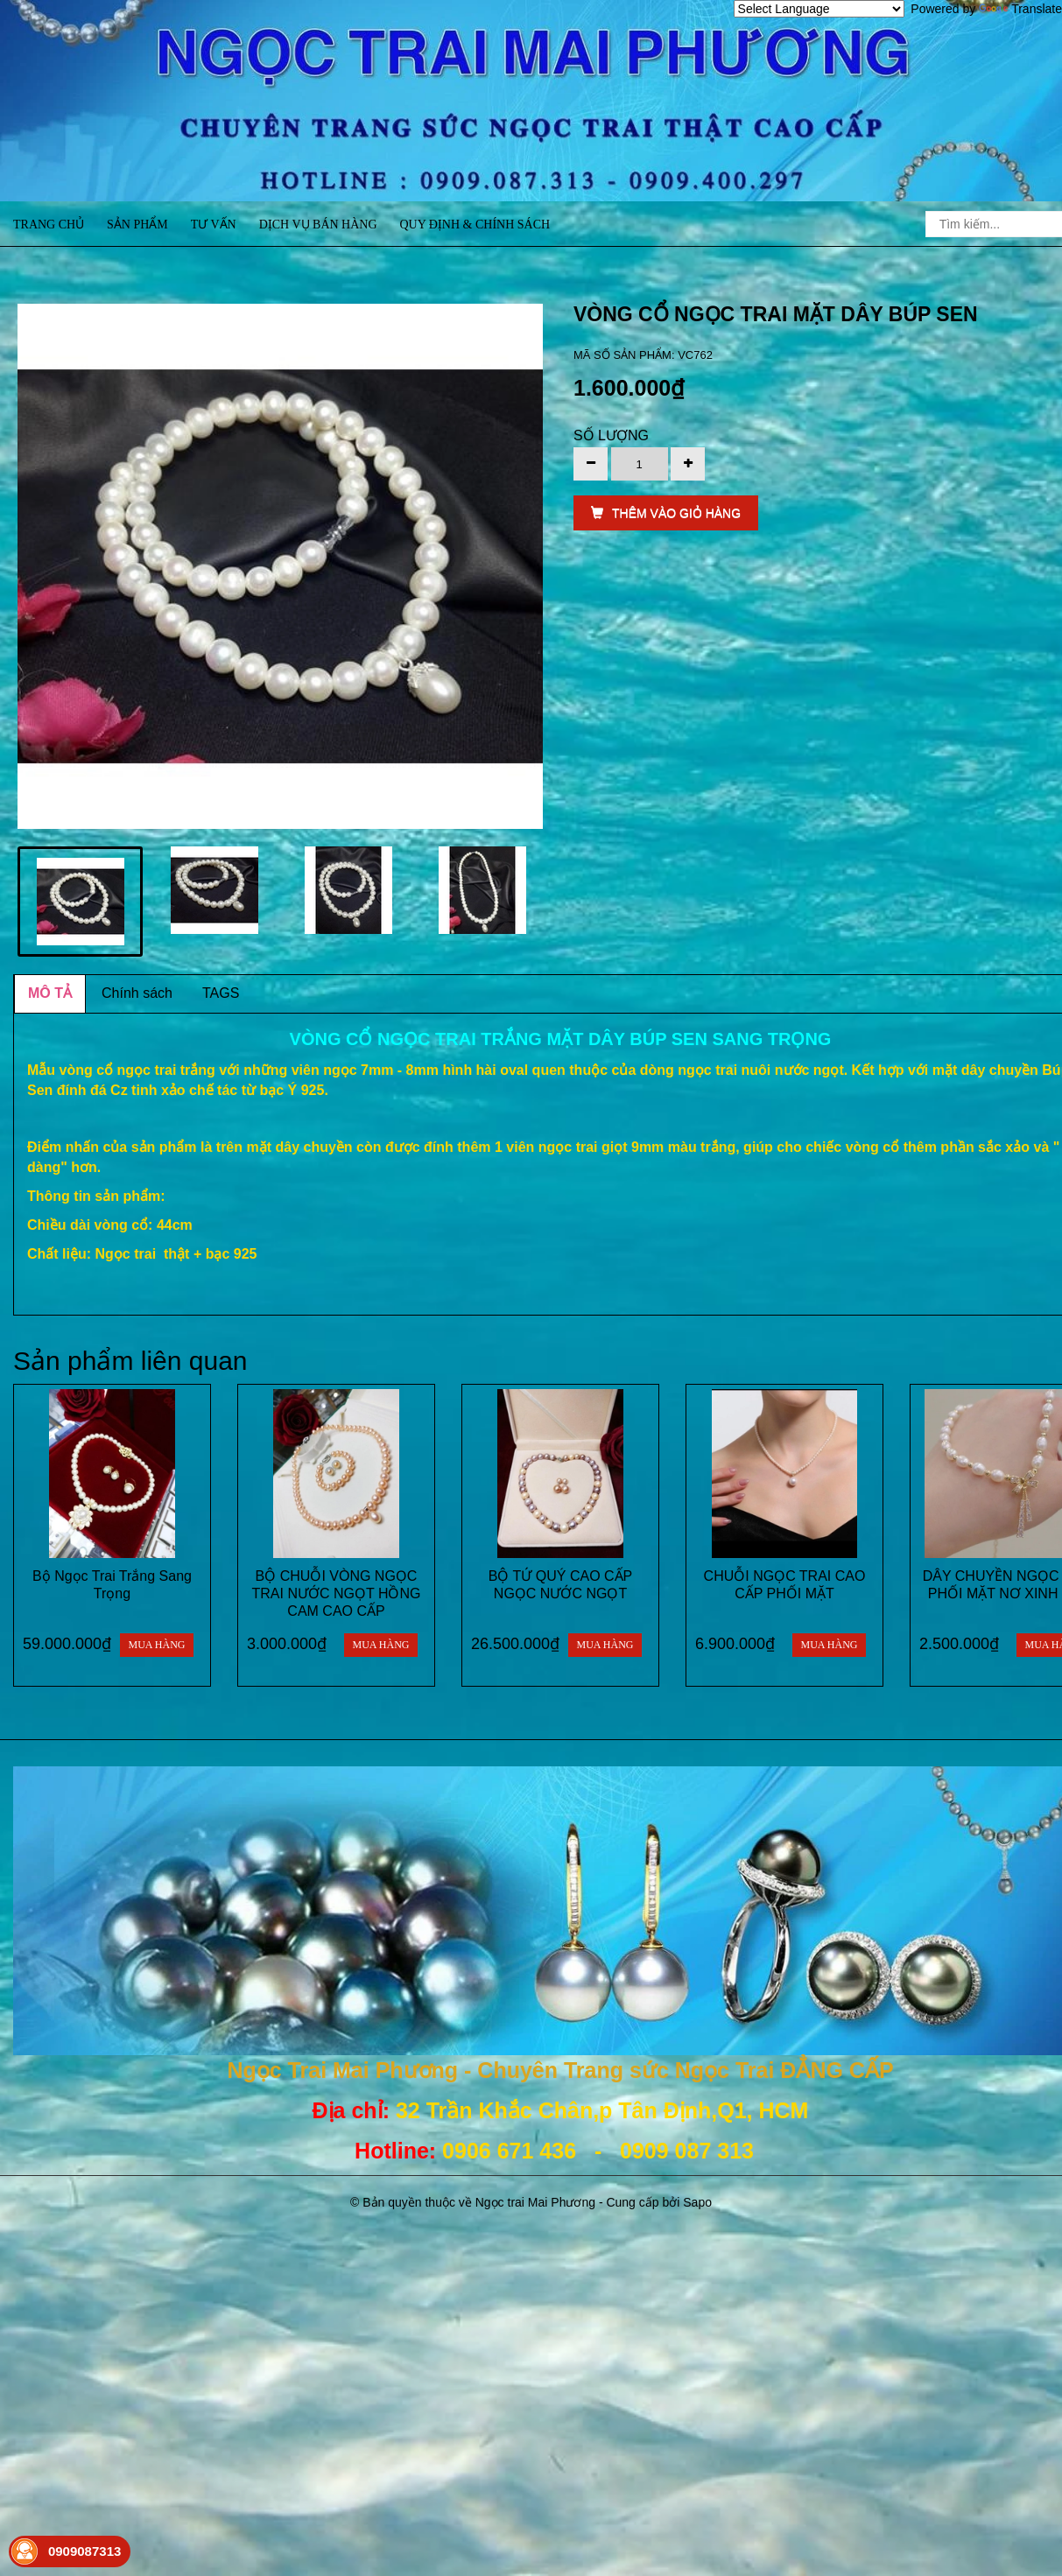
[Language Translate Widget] (819, 9)
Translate (1020, 9)
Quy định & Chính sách (474, 224)
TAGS (220, 993)
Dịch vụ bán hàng (318, 224)
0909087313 (84, 2551)
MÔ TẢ (50, 993)
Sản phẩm (137, 224)
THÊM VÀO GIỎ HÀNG (666, 513)
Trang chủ (48, 224)
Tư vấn (213, 224)
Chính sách (137, 993)
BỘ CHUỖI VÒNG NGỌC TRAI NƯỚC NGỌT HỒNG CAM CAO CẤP (336, 1593)
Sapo (697, 2202)
